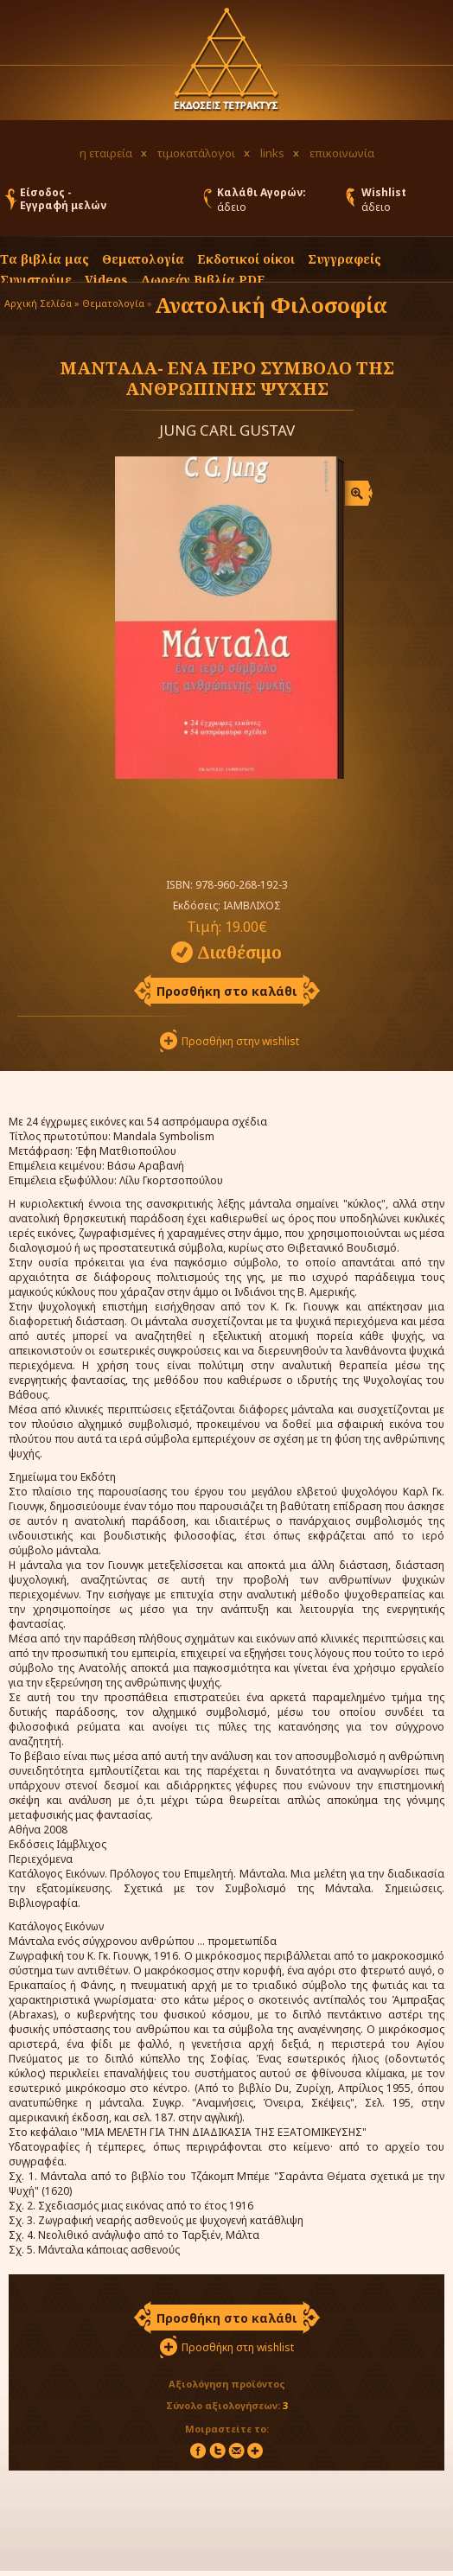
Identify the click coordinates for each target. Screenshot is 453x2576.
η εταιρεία (106, 153)
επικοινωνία (341, 153)
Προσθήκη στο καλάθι (226, 991)
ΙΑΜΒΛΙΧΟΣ (252, 905)
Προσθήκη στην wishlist (240, 1041)
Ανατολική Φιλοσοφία (271, 304)
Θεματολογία (143, 259)
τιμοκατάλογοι (196, 153)
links (272, 153)
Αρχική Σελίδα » (42, 302)
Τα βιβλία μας (44, 259)
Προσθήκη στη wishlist (238, 2347)
